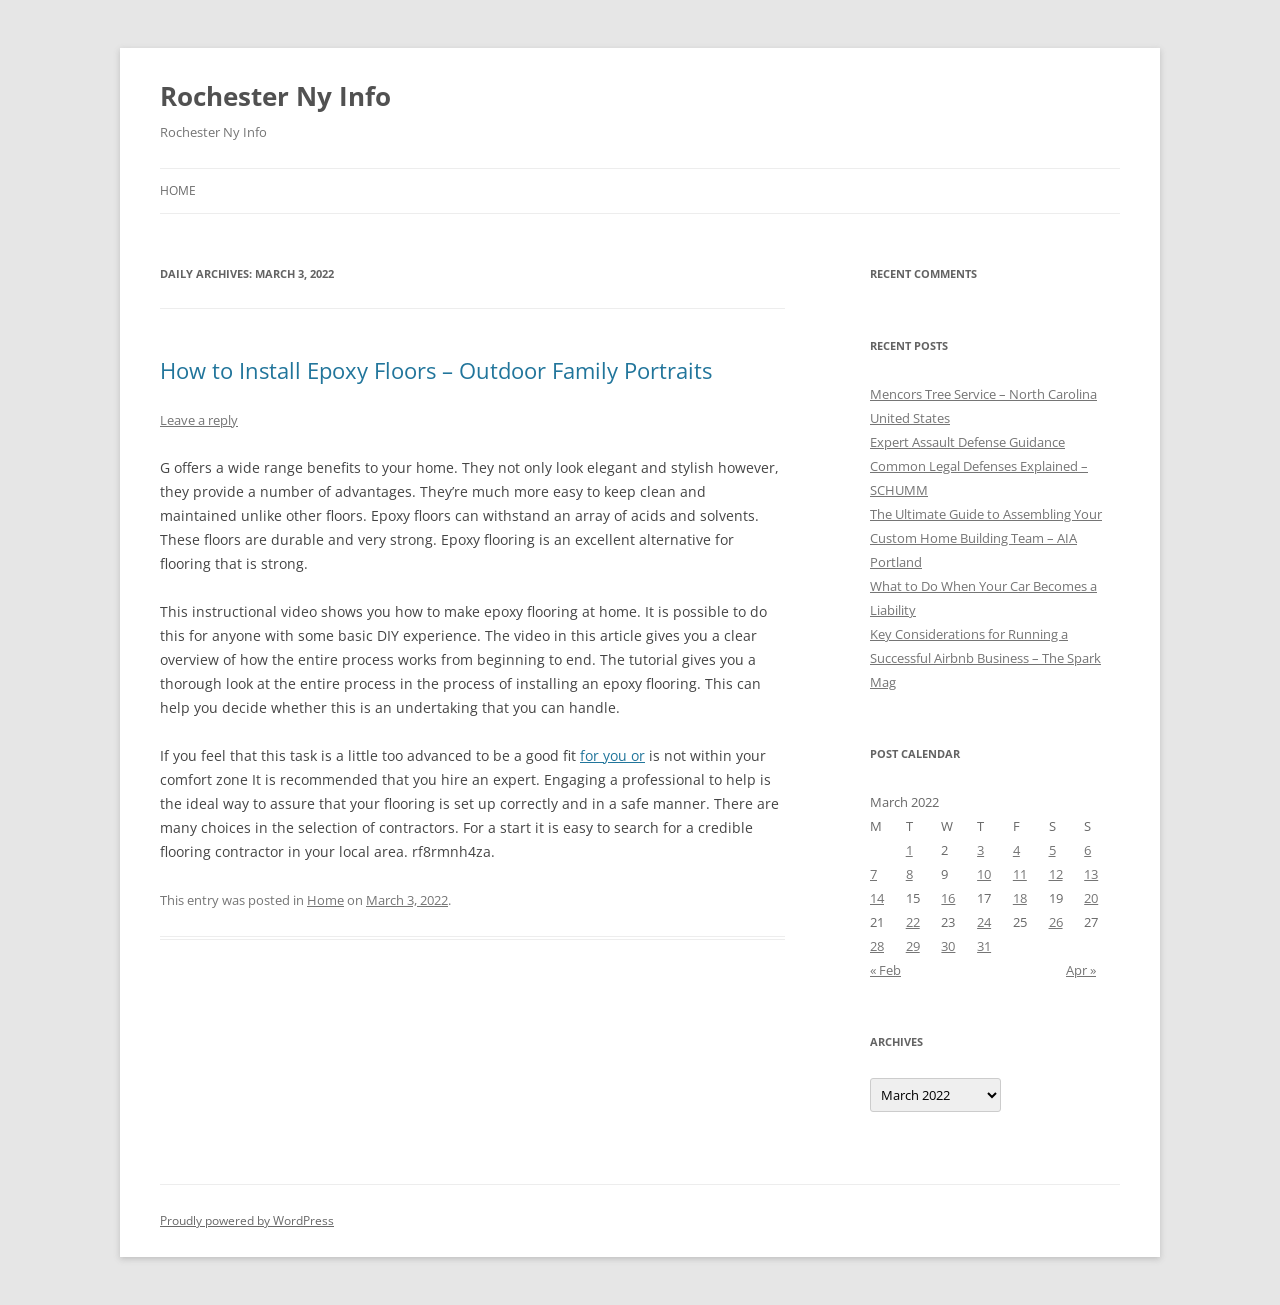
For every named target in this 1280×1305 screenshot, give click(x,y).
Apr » (1081, 970)
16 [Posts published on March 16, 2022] (948, 898)
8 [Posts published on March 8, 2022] (909, 874)
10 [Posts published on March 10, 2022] (984, 874)
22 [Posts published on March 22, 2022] (913, 922)
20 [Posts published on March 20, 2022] (1091, 898)
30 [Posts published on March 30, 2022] (948, 946)
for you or (612, 755)
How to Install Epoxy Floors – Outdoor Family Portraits (436, 370)
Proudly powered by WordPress (247, 1220)
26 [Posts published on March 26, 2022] (1056, 922)
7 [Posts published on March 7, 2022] (873, 874)
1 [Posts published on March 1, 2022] (909, 850)
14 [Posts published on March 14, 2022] (877, 898)
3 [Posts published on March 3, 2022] (980, 850)
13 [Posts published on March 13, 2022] (1091, 874)
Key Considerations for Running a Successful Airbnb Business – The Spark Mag (985, 658)
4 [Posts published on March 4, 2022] (1016, 850)
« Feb (885, 970)
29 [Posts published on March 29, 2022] (913, 946)
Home (178, 190)
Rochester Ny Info (275, 96)
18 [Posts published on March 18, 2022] (1020, 898)
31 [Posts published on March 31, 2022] (984, 946)
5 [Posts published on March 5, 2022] (1052, 850)
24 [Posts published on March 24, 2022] (984, 922)
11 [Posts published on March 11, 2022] (1020, 874)
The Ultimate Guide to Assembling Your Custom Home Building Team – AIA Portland (986, 538)
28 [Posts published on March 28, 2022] (877, 946)
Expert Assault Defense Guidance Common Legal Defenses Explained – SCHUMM (979, 466)
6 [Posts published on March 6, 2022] (1087, 850)
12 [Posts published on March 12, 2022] (1056, 874)
